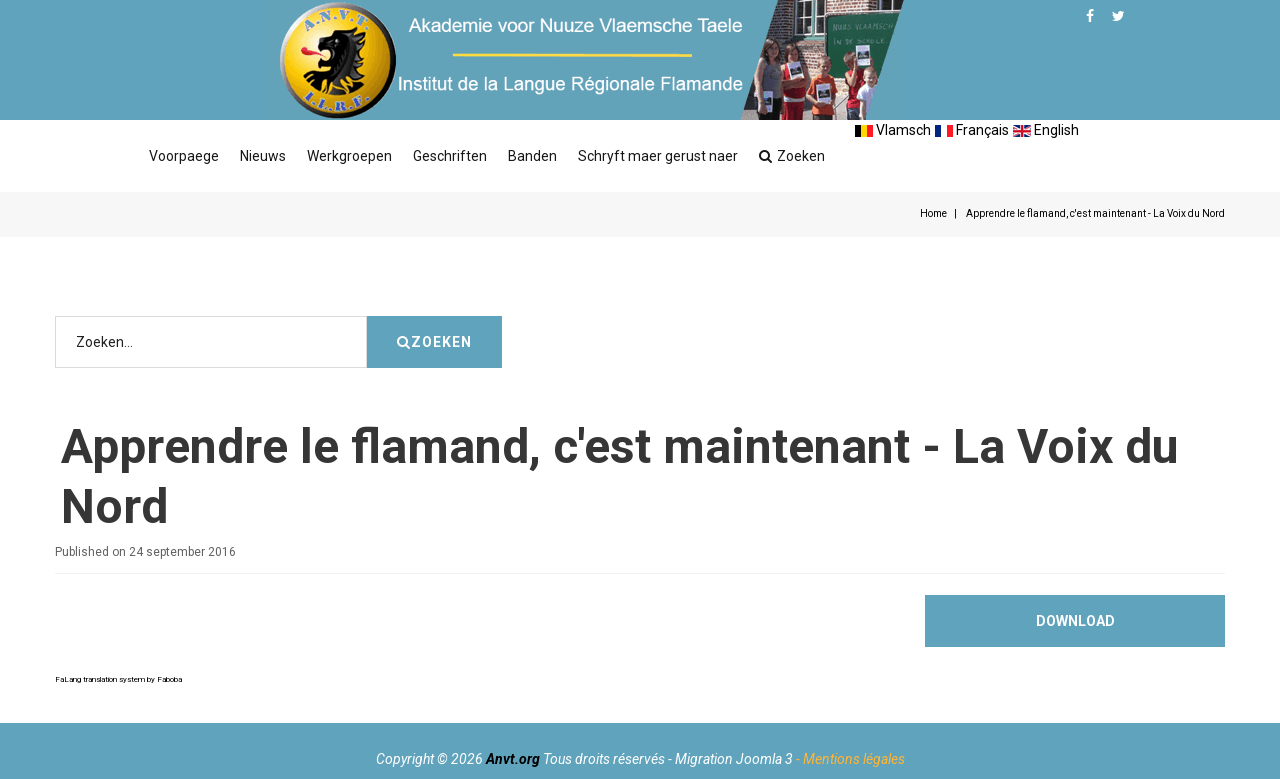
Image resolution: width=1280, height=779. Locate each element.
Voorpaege (184, 156)
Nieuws (263, 156)
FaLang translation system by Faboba (118, 679)
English (1046, 130)
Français (972, 130)
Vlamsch (893, 130)
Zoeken (792, 156)
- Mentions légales (850, 759)
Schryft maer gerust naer (658, 156)
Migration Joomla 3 (734, 759)
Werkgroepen (349, 156)
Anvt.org (513, 759)
